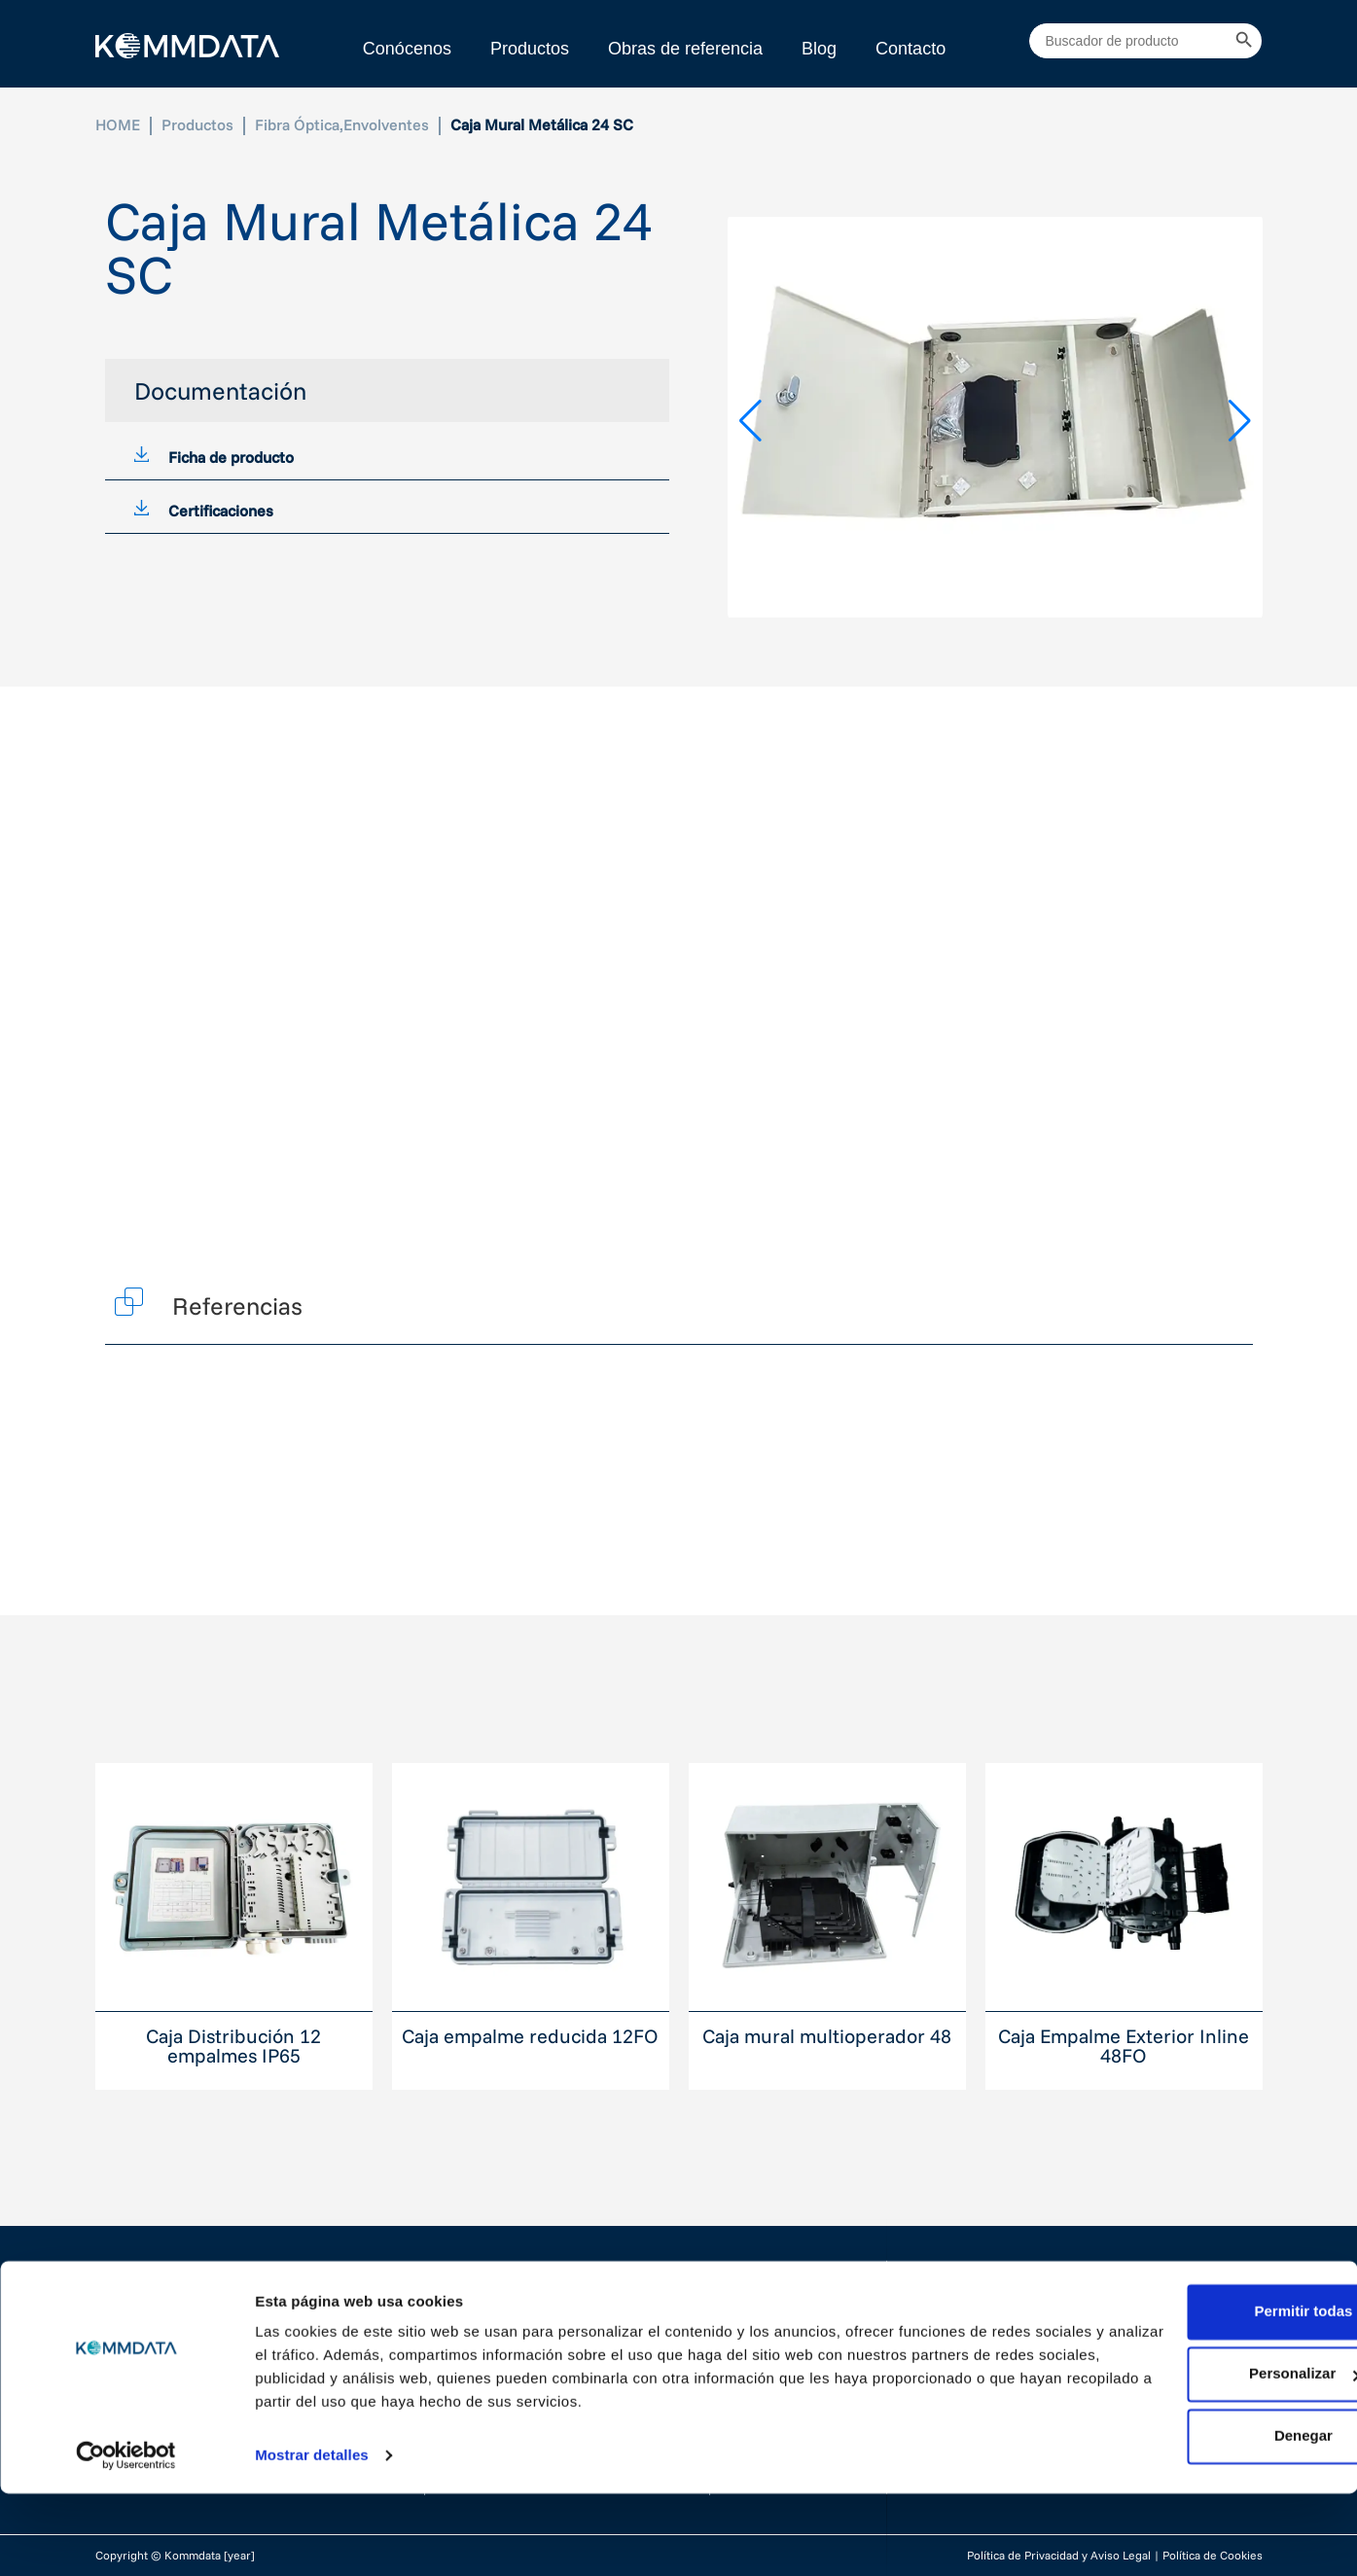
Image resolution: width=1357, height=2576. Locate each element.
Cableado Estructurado (523, 2317)
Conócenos (407, 48)
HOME (117, 124)
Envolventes (386, 124)
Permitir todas (1195, 2393)
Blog (819, 48)
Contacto (910, 48)
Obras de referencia (685, 48)
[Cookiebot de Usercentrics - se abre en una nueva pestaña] (126, 2538)
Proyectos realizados (802, 2327)
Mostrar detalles (312, 2537)
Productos (529, 48)
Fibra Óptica (297, 124)
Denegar (1194, 2518)
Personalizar (1195, 2456)
